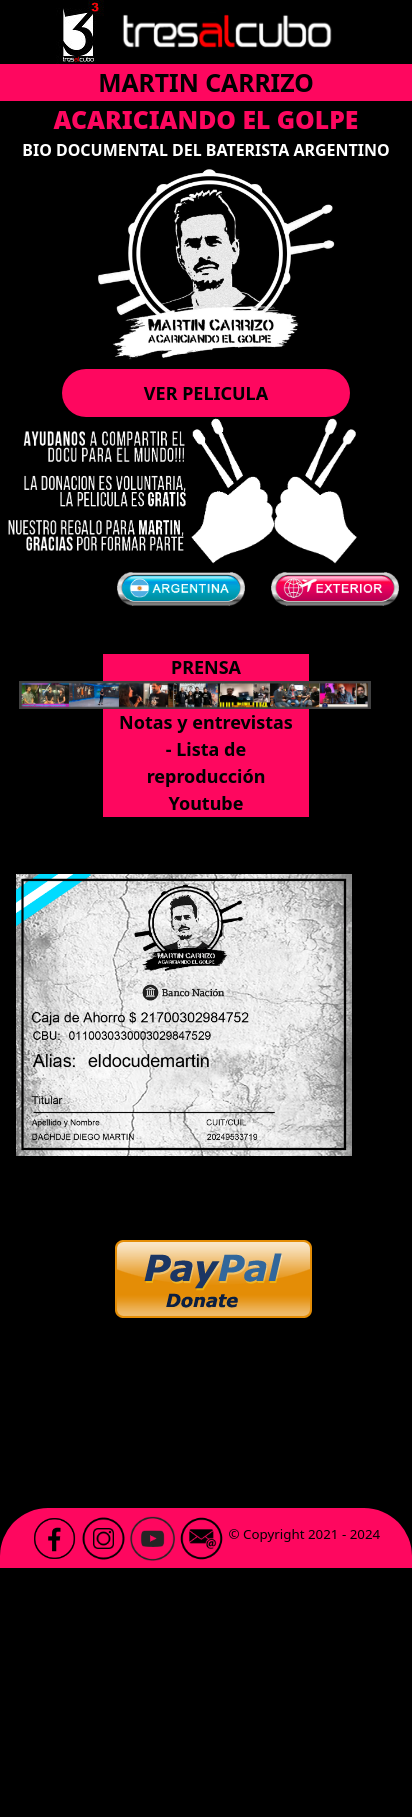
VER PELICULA (206, 393)
